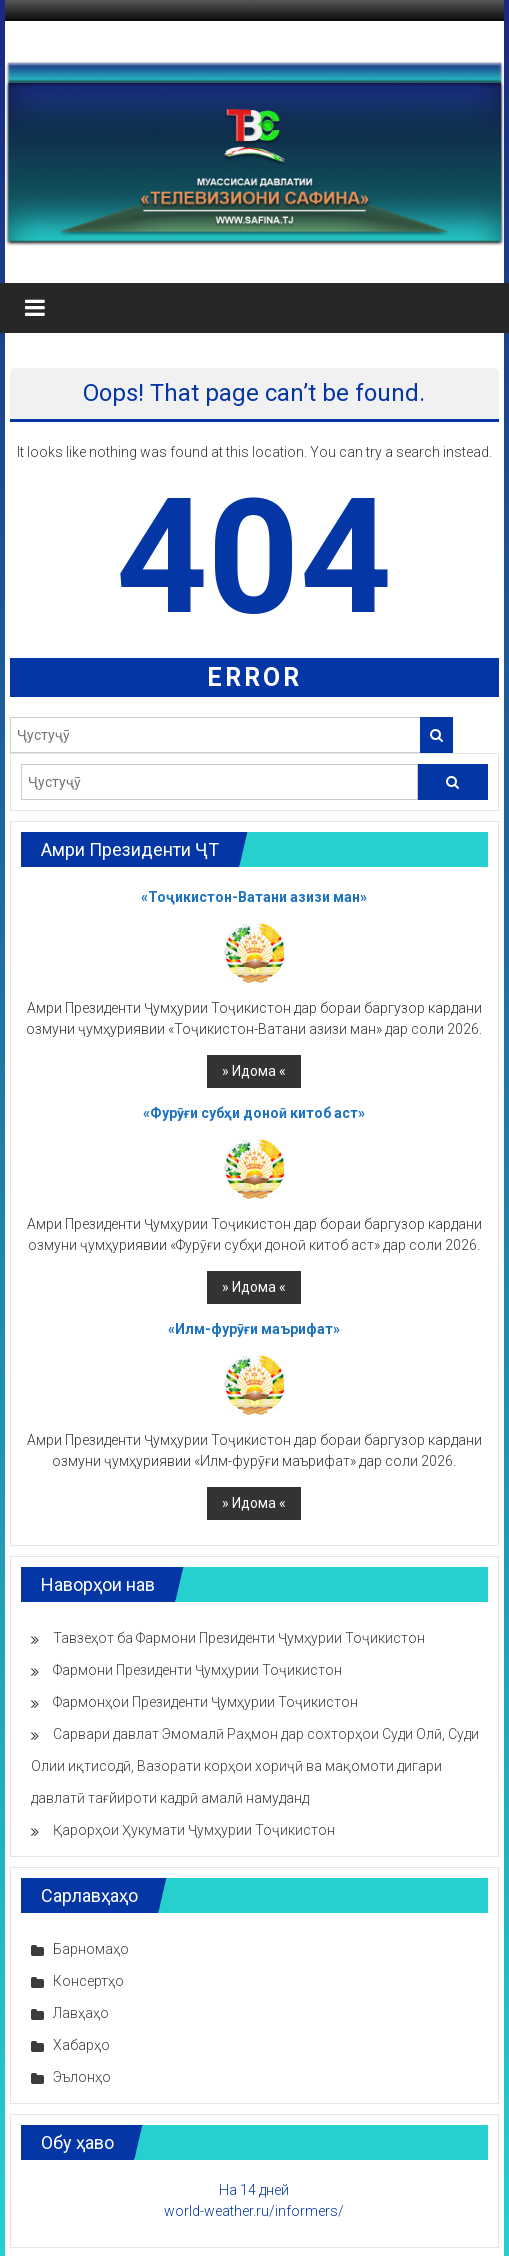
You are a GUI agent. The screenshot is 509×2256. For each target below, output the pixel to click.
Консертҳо (88, 1981)
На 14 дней (254, 2190)
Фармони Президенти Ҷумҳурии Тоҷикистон (197, 1670)
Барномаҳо (91, 1949)
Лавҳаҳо (81, 2013)
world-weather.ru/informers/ (254, 2211)
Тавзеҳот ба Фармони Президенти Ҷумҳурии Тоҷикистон (239, 1638)
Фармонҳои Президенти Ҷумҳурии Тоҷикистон (205, 1702)
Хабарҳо (81, 2045)
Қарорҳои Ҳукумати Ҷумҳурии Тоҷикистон (194, 1830)
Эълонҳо (82, 2077)
